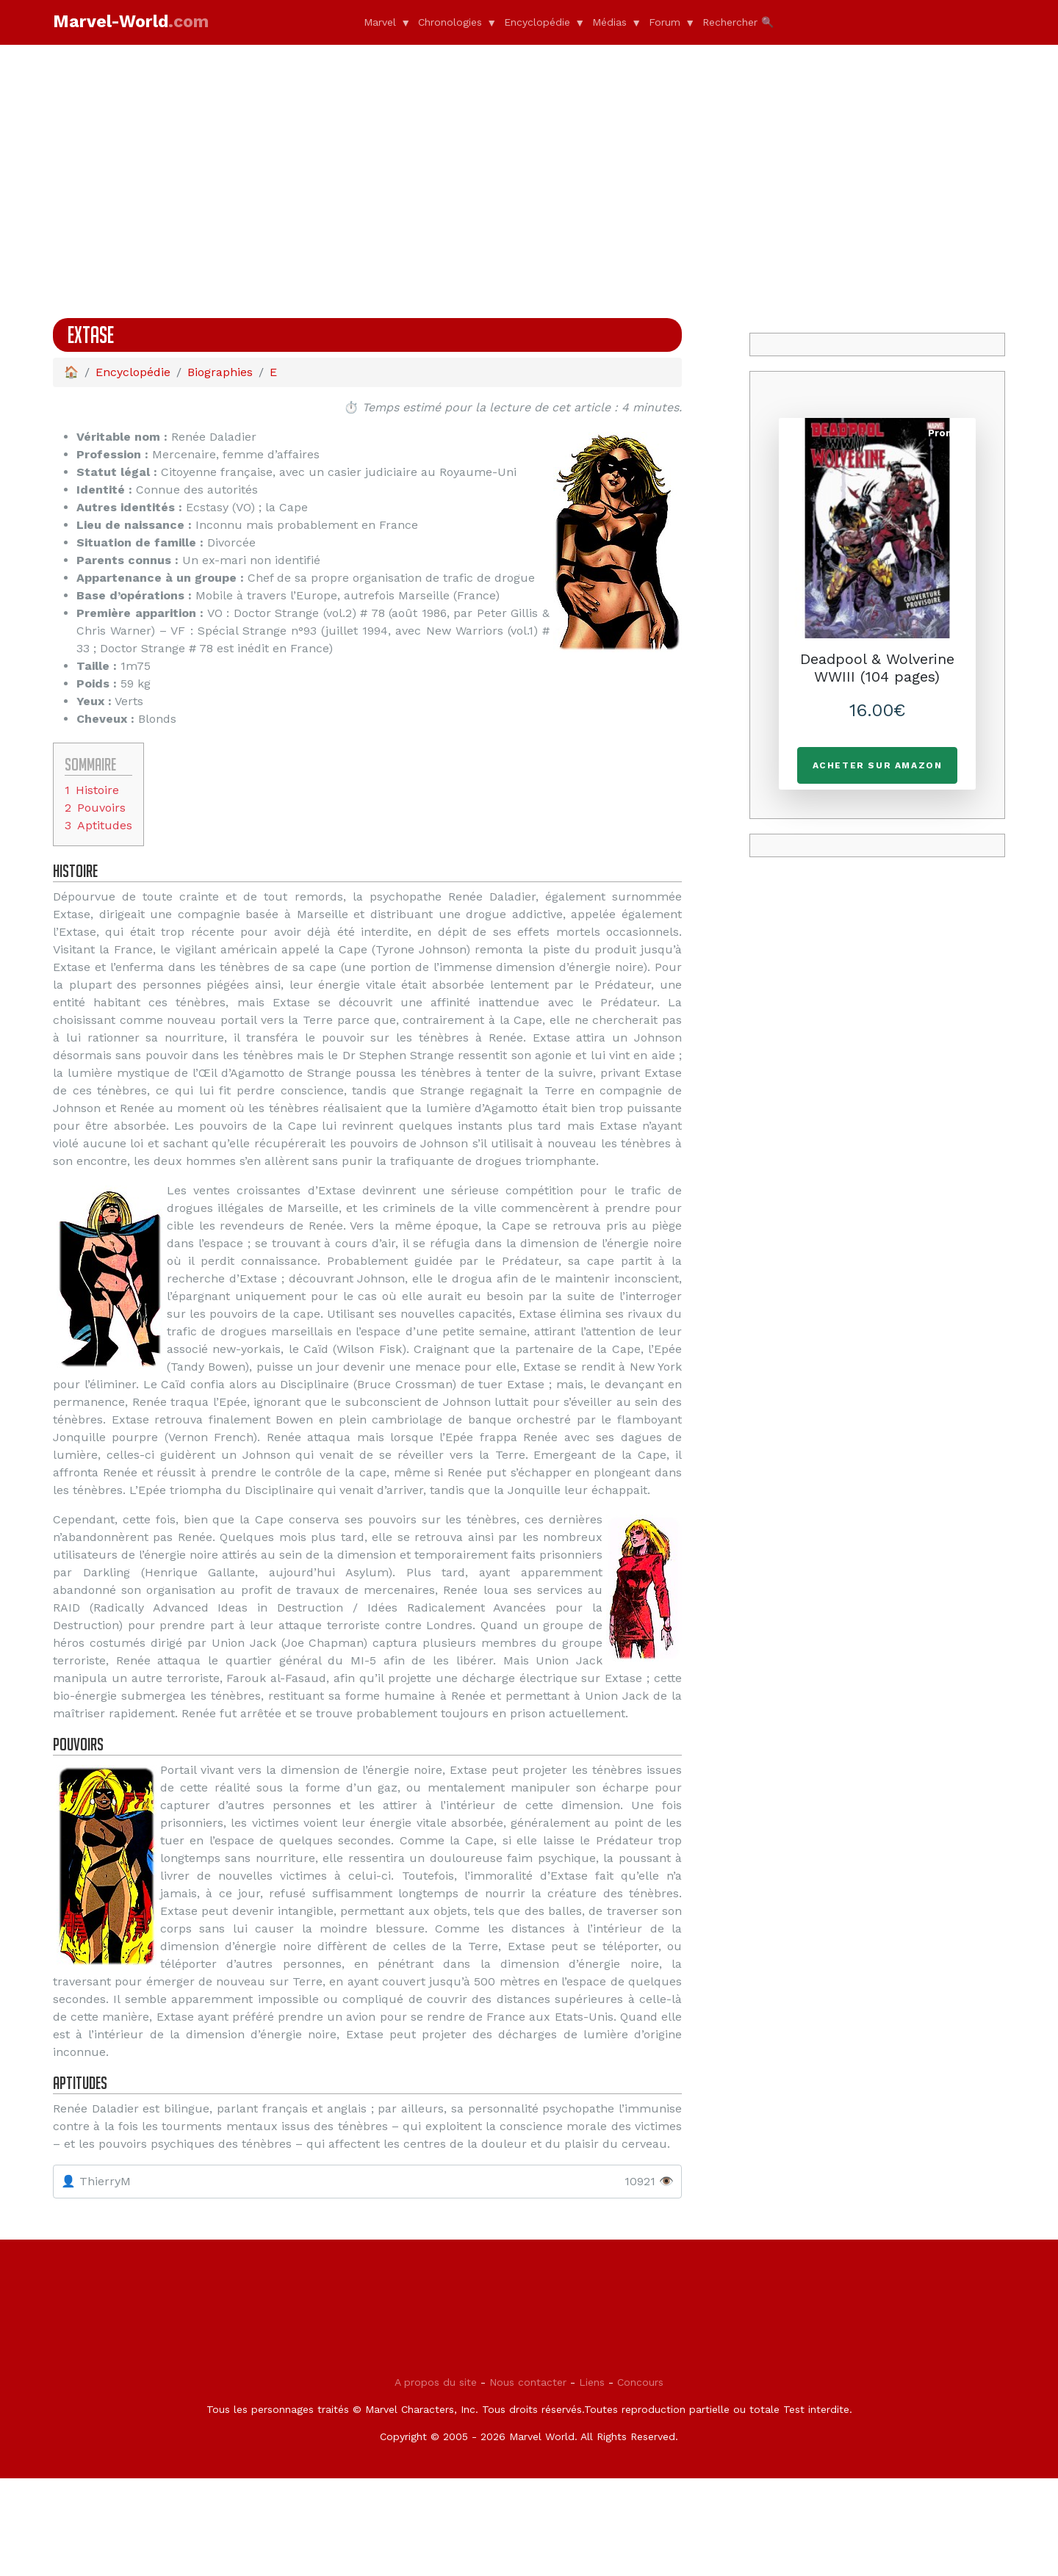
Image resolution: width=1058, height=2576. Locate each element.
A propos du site (436, 2480)
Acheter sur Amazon (878, 765)
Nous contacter (527, 2480)
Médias (609, 22)
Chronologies (450, 22)
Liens (592, 2480)
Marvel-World (131, 22)
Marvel (380, 22)
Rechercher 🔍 (738, 22)
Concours (640, 2480)
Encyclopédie (537, 22)
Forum (664, 22)
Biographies (220, 372)
